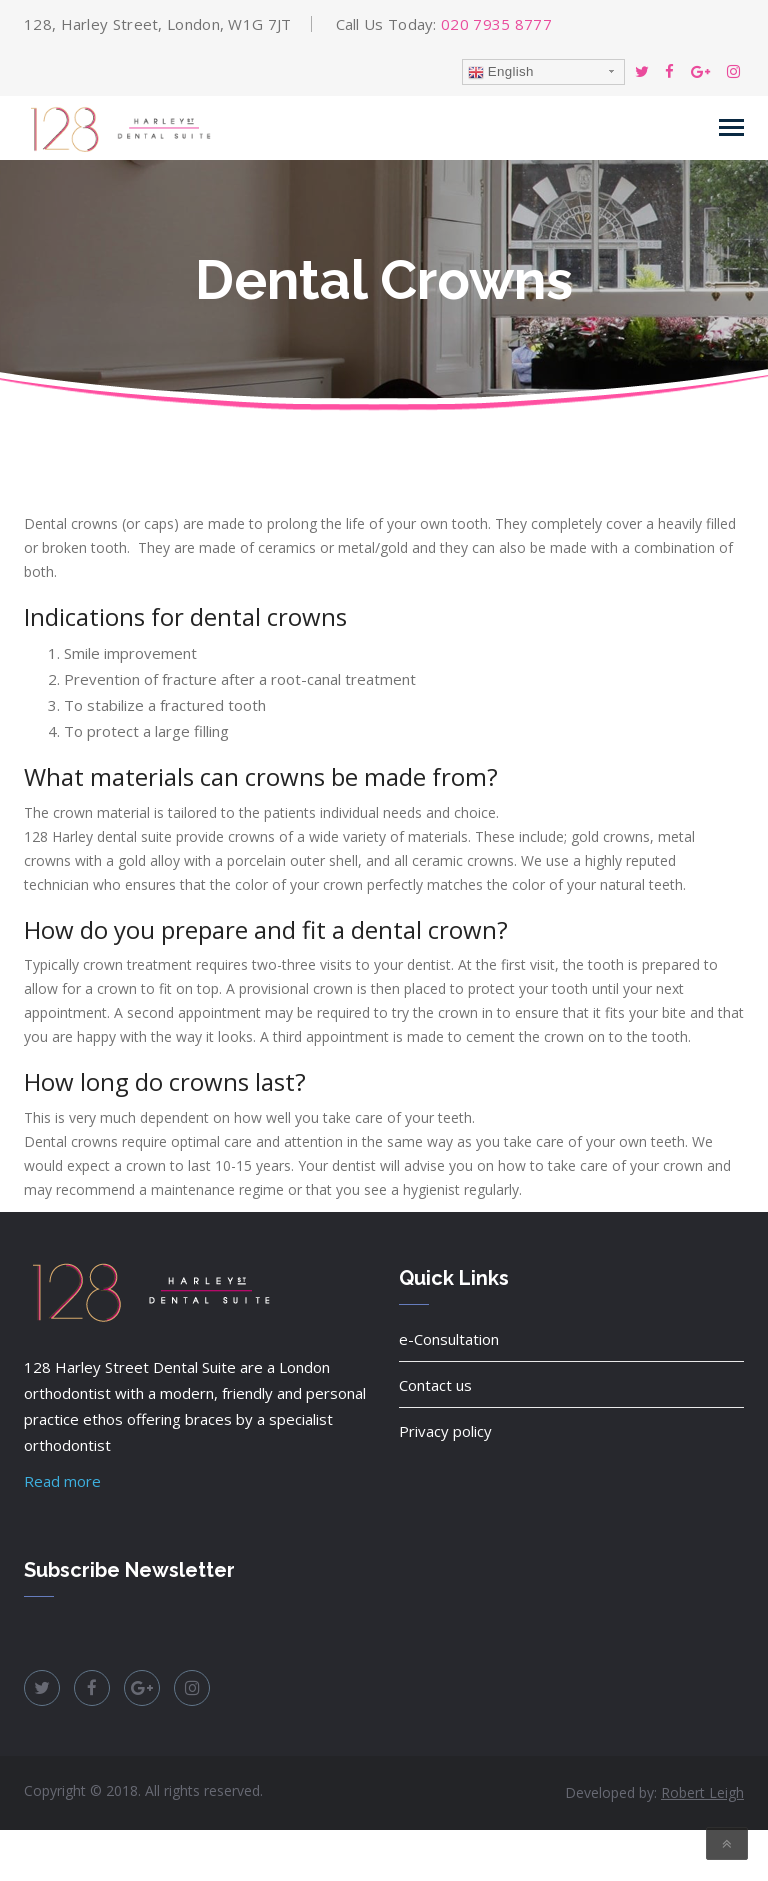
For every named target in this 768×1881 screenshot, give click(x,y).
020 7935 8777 (496, 24)
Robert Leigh (702, 1792)
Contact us (435, 1385)
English (501, 72)
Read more (62, 1481)
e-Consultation (449, 1339)
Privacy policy (445, 1431)
